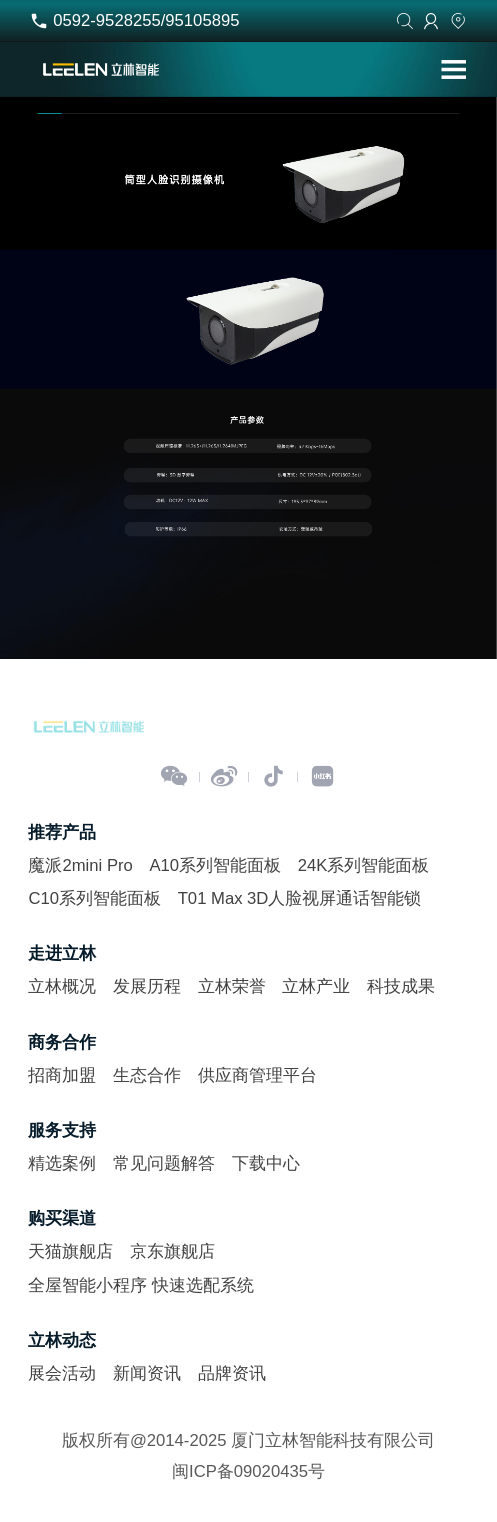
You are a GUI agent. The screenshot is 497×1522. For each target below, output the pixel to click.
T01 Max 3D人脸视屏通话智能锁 (300, 898)
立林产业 (316, 986)
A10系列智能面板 (215, 865)
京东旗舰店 (172, 1251)
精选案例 (62, 1163)
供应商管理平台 (257, 1075)
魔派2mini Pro (80, 865)
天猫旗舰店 (70, 1251)
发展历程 (147, 986)
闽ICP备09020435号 (248, 1471)
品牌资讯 (232, 1373)
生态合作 (147, 1075)
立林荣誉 (232, 986)
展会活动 (62, 1373)
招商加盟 (62, 1075)
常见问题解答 (164, 1163)
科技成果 (401, 986)
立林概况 (62, 986)
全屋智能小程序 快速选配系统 (141, 1285)
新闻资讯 (147, 1373)
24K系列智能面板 (364, 865)
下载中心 (266, 1163)
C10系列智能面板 (94, 898)
